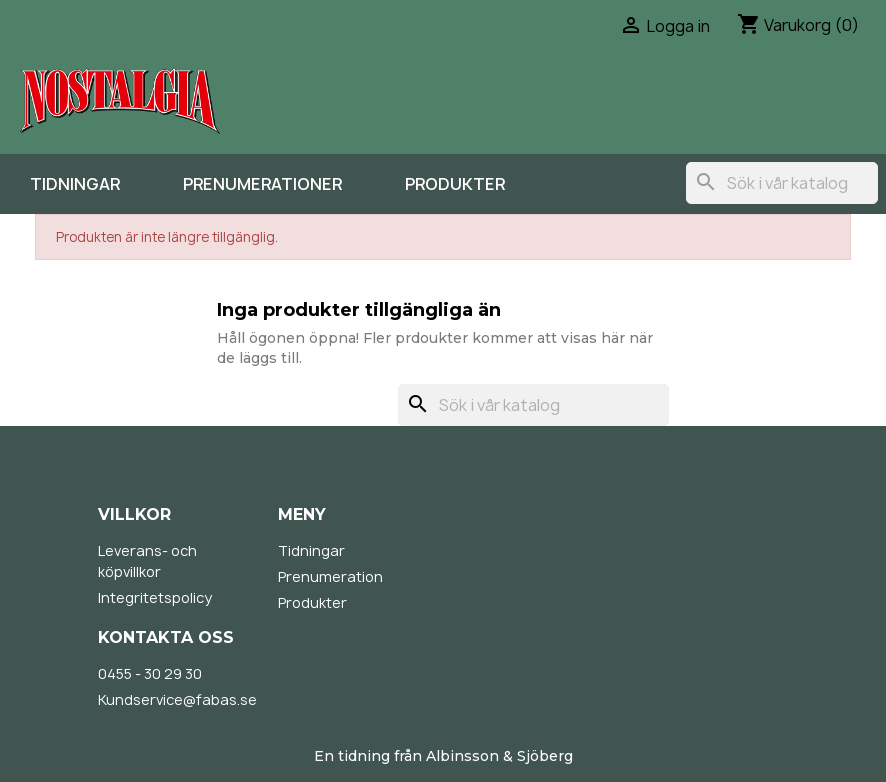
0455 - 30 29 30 (150, 673)
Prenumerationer (262, 184)
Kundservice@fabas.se (177, 699)
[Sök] (782, 183)
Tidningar (75, 184)
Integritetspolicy (155, 597)
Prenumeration (330, 576)
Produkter (455, 184)
